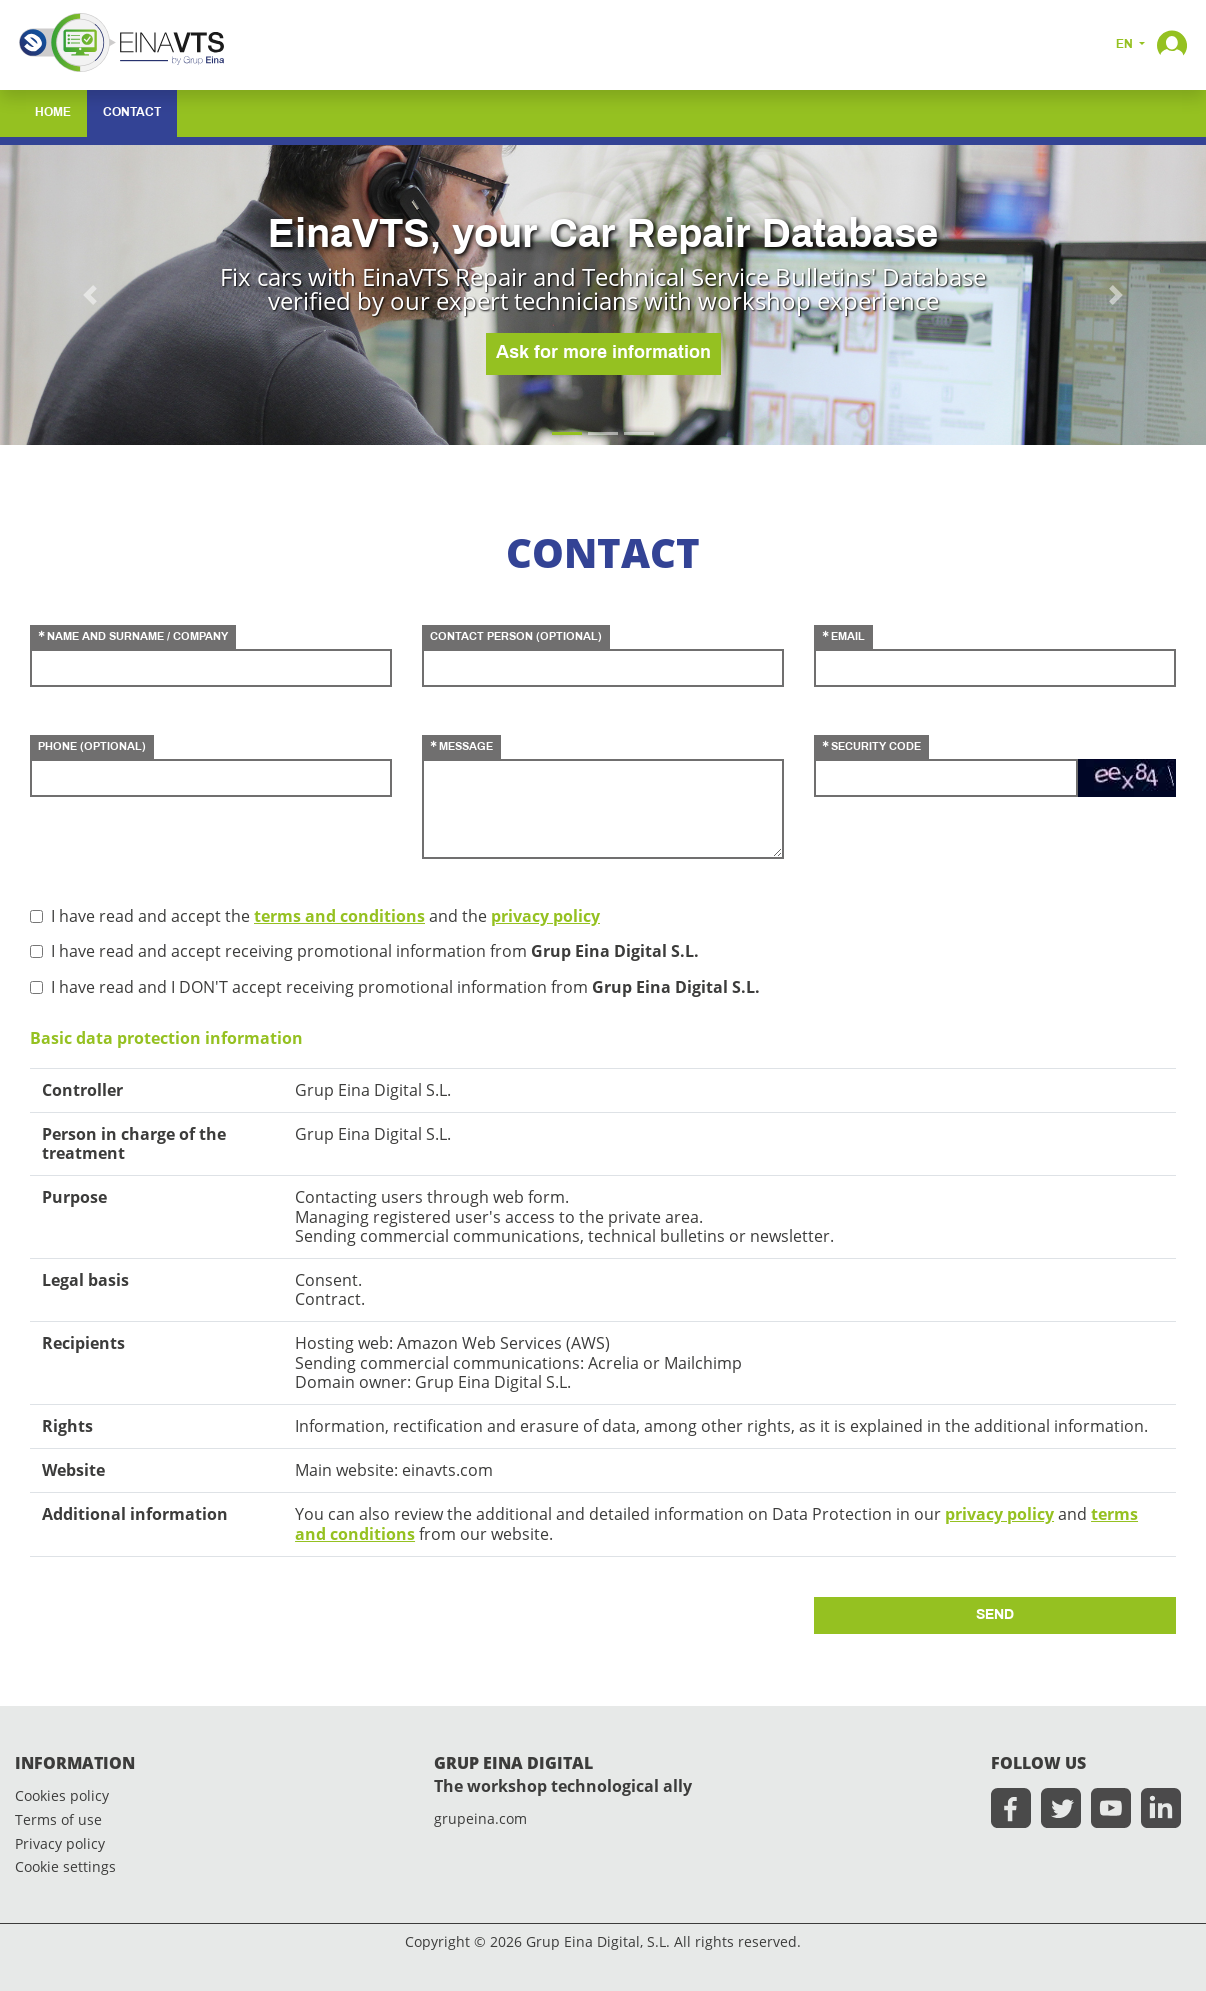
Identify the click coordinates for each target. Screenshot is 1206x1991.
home (53, 113)
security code (876, 747)
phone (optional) (92, 747)
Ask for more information (603, 353)
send (995, 1615)
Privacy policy (60, 1844)
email (848, 637)
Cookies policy (62, 1796)
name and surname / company (137, 637)
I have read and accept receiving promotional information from (375, 951)
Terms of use (58, 1820)
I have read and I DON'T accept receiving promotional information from (405, 987)
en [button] (1126, 45)
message (466, 747)
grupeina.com (480, 1819)
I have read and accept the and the (325, 916)
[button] (1172, 43)
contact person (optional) (516, 637)
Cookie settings (65, 1867)
